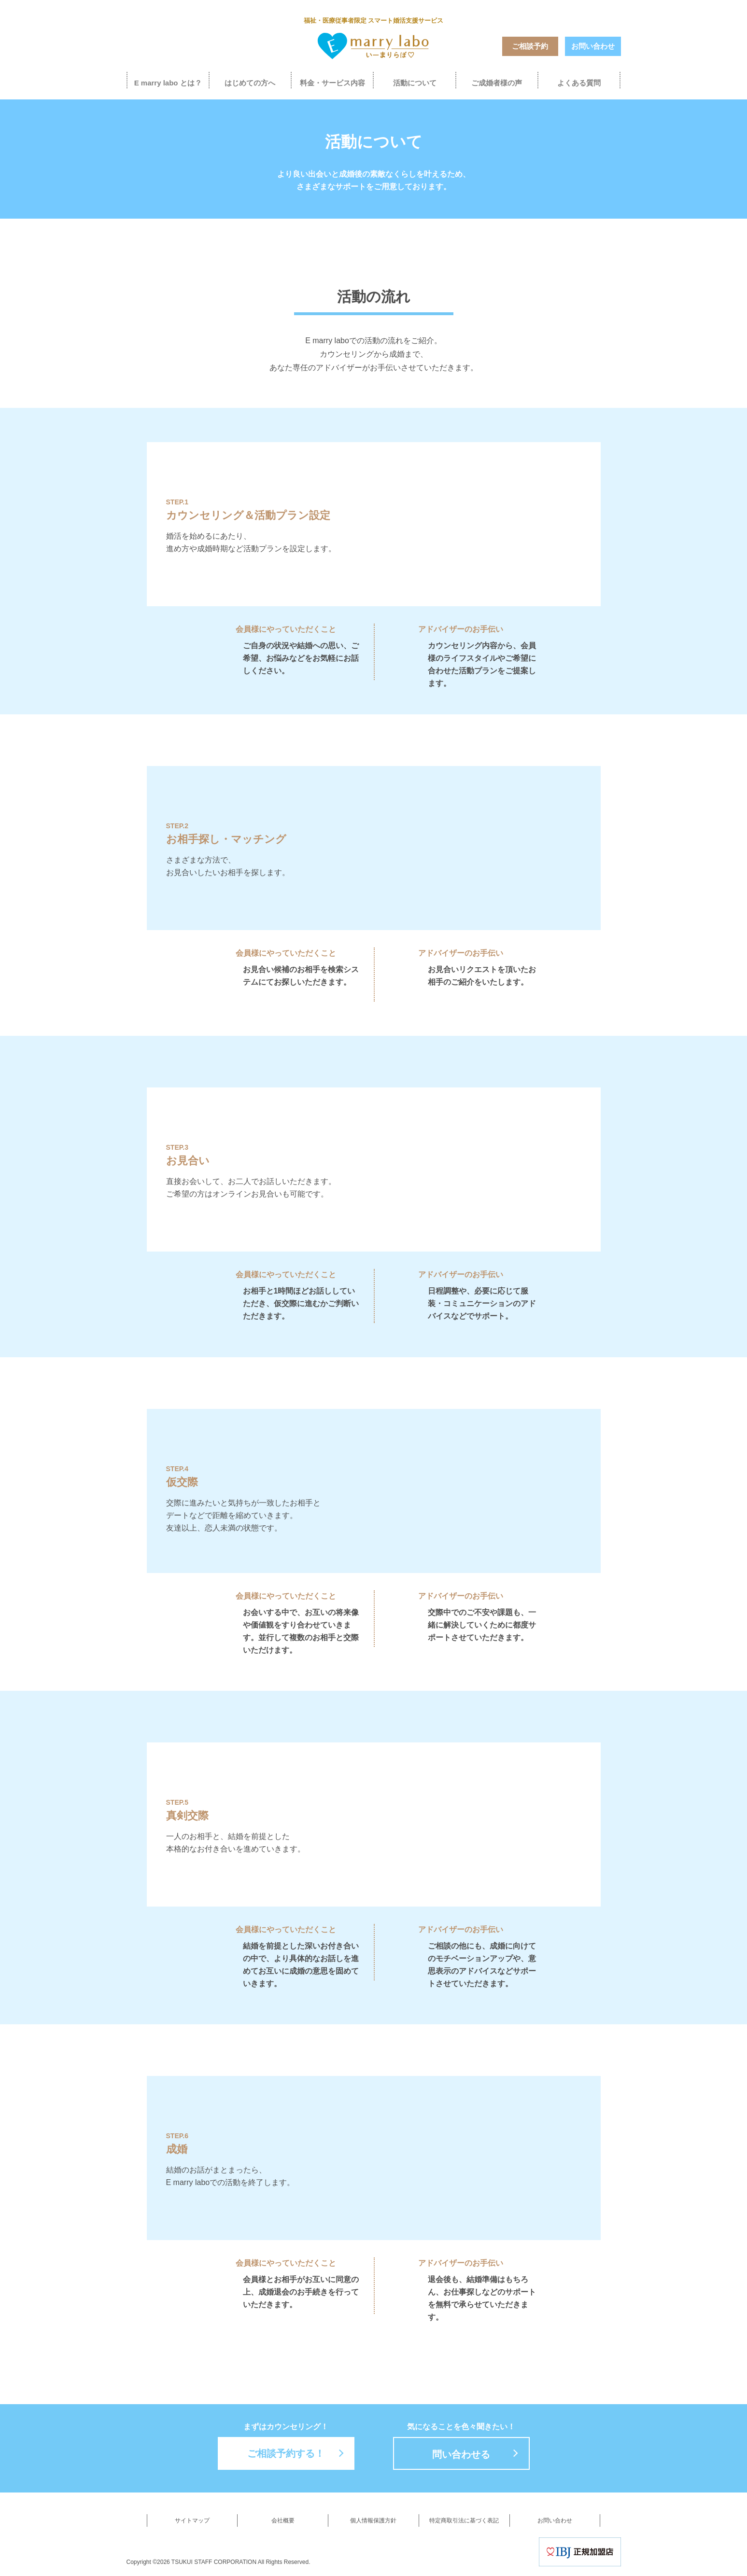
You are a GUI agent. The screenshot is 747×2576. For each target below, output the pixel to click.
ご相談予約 (530, 46)
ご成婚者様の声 (496, 83)
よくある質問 (579, 83)
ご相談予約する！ (285, 2453)
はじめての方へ (250, 83)
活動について (415, 83)
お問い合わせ (593, 46)
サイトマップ (192, 2520)
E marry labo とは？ (168, 83)
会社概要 (283, 2520)
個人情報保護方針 (373, 2520)
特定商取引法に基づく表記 (464, 2520)
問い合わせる (461, 2454)
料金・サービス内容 (332, 83)
